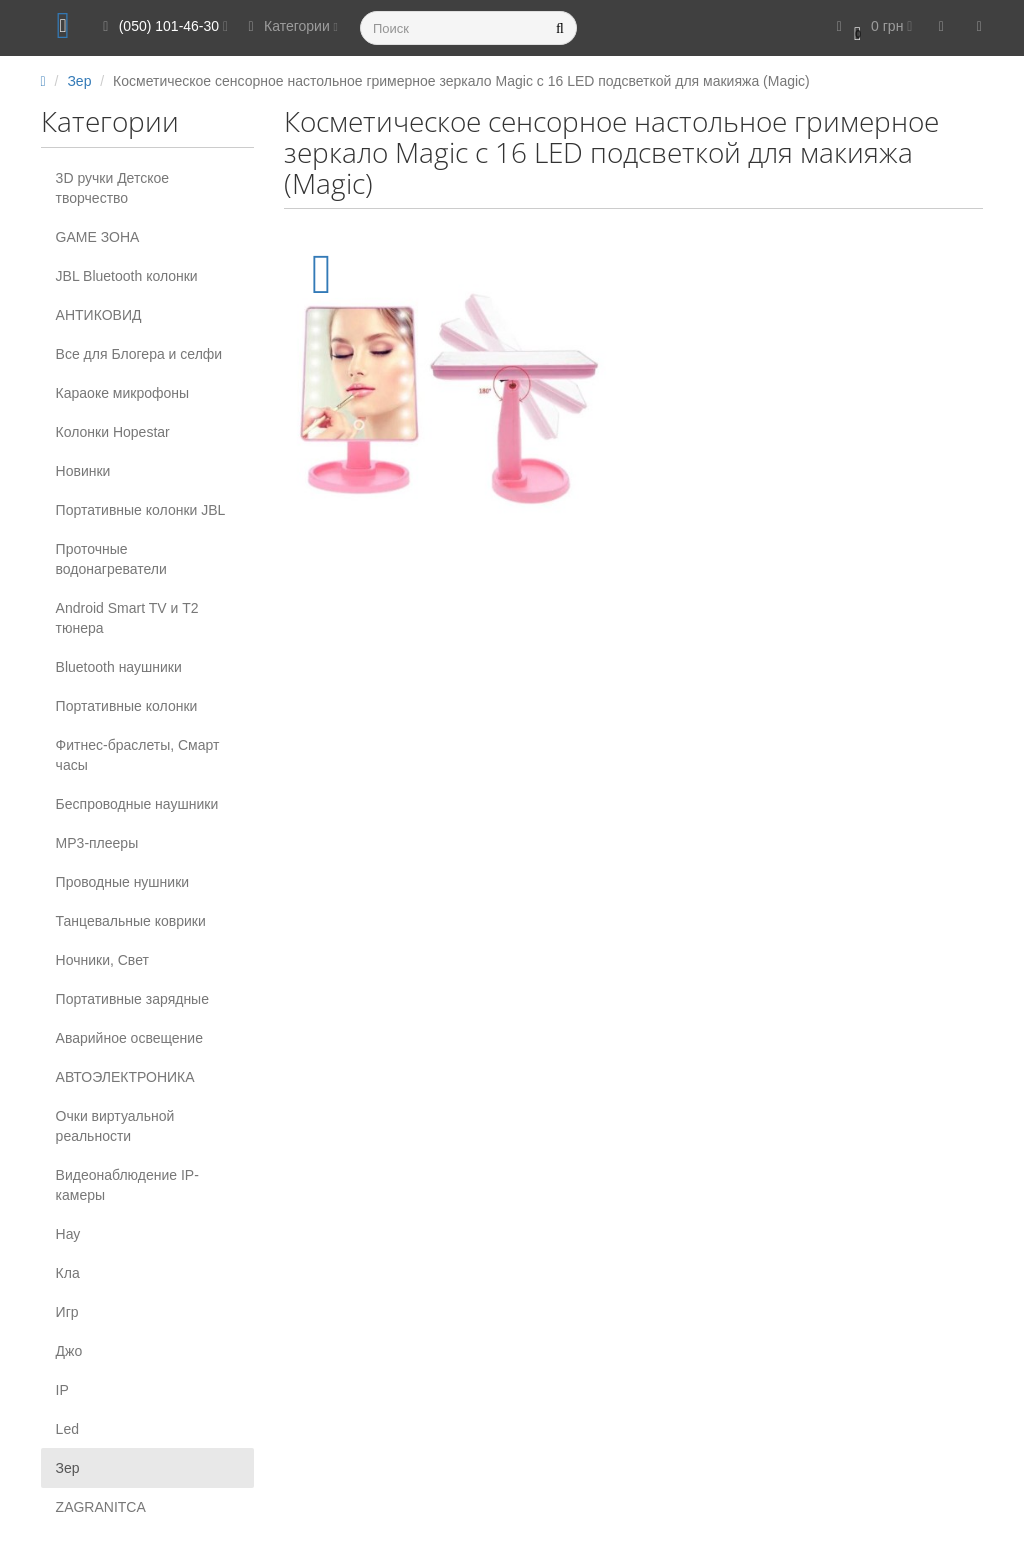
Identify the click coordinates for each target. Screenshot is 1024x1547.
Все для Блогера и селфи (139, 354)
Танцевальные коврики (131, 921)
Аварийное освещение (129, 1038)
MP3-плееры (97, 843)
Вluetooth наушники (119, 667)
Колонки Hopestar (113, 432)
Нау (68, 1234)
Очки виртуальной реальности (115, 1126)
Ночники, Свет (102, 960)
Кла (68, 1273)
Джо (69, 1351)
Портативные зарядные (132, 999)
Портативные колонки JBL (141, 510)
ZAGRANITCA (101, 1507)
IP (62, 1390)
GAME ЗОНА (98, 237)
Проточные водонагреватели (111, 559)
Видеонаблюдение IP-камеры (127, 1185)
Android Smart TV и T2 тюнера (127, 618)
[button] (871, 27)
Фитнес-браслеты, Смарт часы (138, 755)
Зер (68, 1468)
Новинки (83, 471)
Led (67, 1429)
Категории (290, 26)
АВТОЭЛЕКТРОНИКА (125, 1077)
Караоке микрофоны (123, 393)
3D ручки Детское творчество (112, 188)
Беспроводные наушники (137, 804)
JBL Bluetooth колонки (127, 276)
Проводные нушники (123, 882)
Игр (67, 1312)
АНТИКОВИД (99, 315)
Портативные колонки (127, 706)
